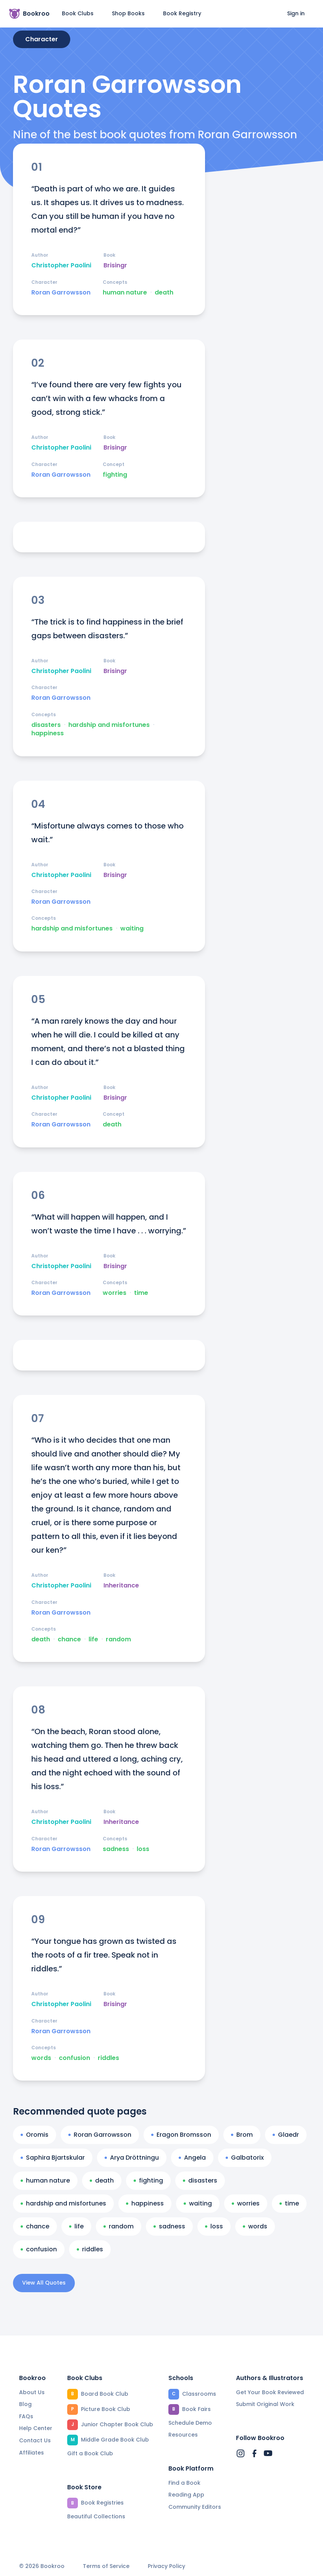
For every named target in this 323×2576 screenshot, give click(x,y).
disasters (46, 725)
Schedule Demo (190, 2423)
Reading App (186, 2494)
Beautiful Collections (96, 2516)
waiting (132, 928)
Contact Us (35, 2440)
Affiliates (31, 2452)
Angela (192, 2157)
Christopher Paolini (61, 265)
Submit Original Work (265, 2404)
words (41, 2058)
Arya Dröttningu (132, 2157)
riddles (108, 2058)
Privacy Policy (166, 2566)
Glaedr (286, 2134)
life (93, 1639)
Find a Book (184, 2483)
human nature (125, 292)
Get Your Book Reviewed (270, 2392)
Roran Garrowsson (60, 292)
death (164, 292)
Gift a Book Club (90, 2453)
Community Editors (194, 2507)
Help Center (35, 2428)
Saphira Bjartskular (53, 2157)
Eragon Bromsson (181, 2134)
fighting (115, 475)
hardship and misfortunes (109, 725)
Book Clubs (78, 13)
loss (143, 1849)
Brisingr (115, 265)
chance (69, 1639)
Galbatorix (245, 2157)
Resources (183, 2434)
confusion (74, 2058)
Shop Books (128, 13)
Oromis (34, 2134)
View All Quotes (44, 2282)
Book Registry (182, 13)
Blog (25, 2404)
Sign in (296, 13)
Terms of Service (106, 2566)
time (141, 1293)
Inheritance (121, 1585)
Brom (242, 2134)
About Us (32, 2392)
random (118, 1639)
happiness (47, 733)
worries (114, 1293)
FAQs (26, 2416)
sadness (116, 1849)
